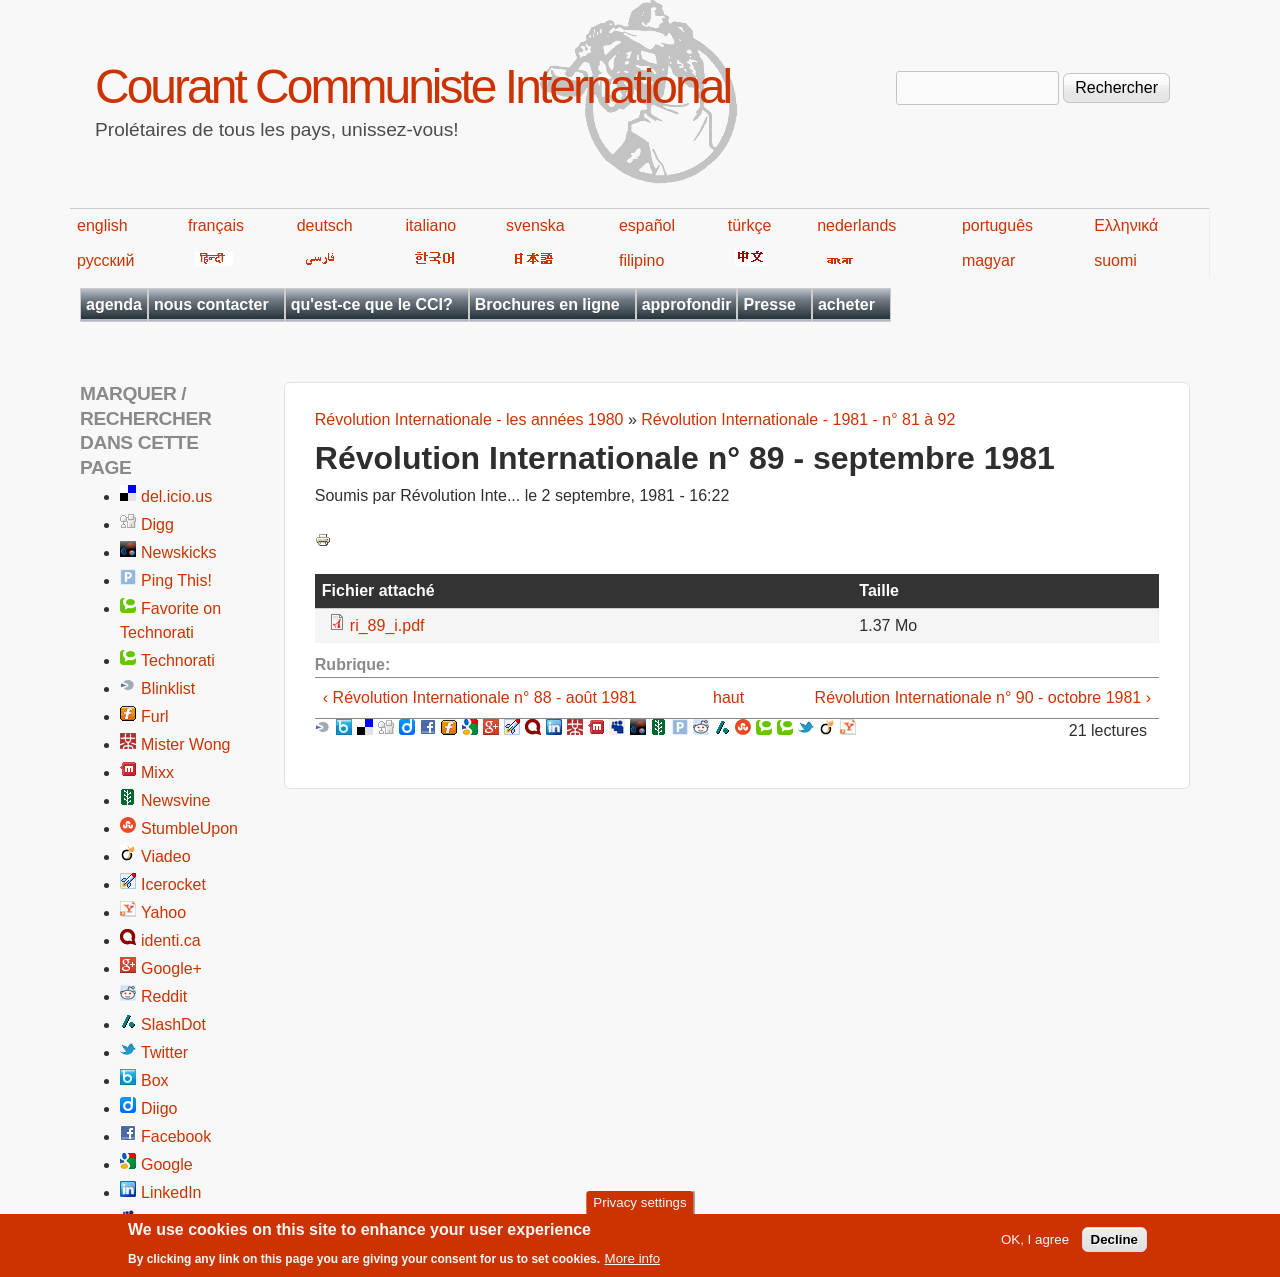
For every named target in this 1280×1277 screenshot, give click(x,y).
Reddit (164, 996)
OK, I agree (1035, 1244)
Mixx (157, 772)
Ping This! (176, 580)
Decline (1114, 1244)
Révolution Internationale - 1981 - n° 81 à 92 (798, 419)
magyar (988, 260)
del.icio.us (176, 496)
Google (167, 1164)
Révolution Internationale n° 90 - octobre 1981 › (983, 697)
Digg (157, 524)
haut (728, 697)
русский (105, 260)
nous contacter (211, 304)
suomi (1115, 260)
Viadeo (166, 856)
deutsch (325, 225)
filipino (641, 260)
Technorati (178, 660)
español (647, 225)
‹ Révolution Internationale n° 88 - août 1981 (480, 697)
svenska (535, 225)
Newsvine (175, 800)
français (216, 225)
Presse (769, 304)
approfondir (687, 304)
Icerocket (173, 884)
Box (155, 1080)
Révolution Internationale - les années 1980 (469, 419)
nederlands (856, 225)
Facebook (176, 1136)
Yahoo (163, 912)
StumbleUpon (189, 828)
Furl (155, 716)
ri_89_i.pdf (387, 625)
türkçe (750, 225)
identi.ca (171, 940)
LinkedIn (171, 1192)
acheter (846, 304)
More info (633, 1264)
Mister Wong (186, 744)
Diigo (159, 1108)
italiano (431, 225)
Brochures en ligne (547, 304)
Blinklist (168, 688)
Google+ (171, 968)
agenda (114, 304)
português (997, 225)
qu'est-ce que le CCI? (372, 304)
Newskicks (179, 552)
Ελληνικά (1126, 225)
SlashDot (173, 1024)
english (102, 225)
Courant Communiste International (412, 86)
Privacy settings (639, 1207)
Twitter (164, 1052)
